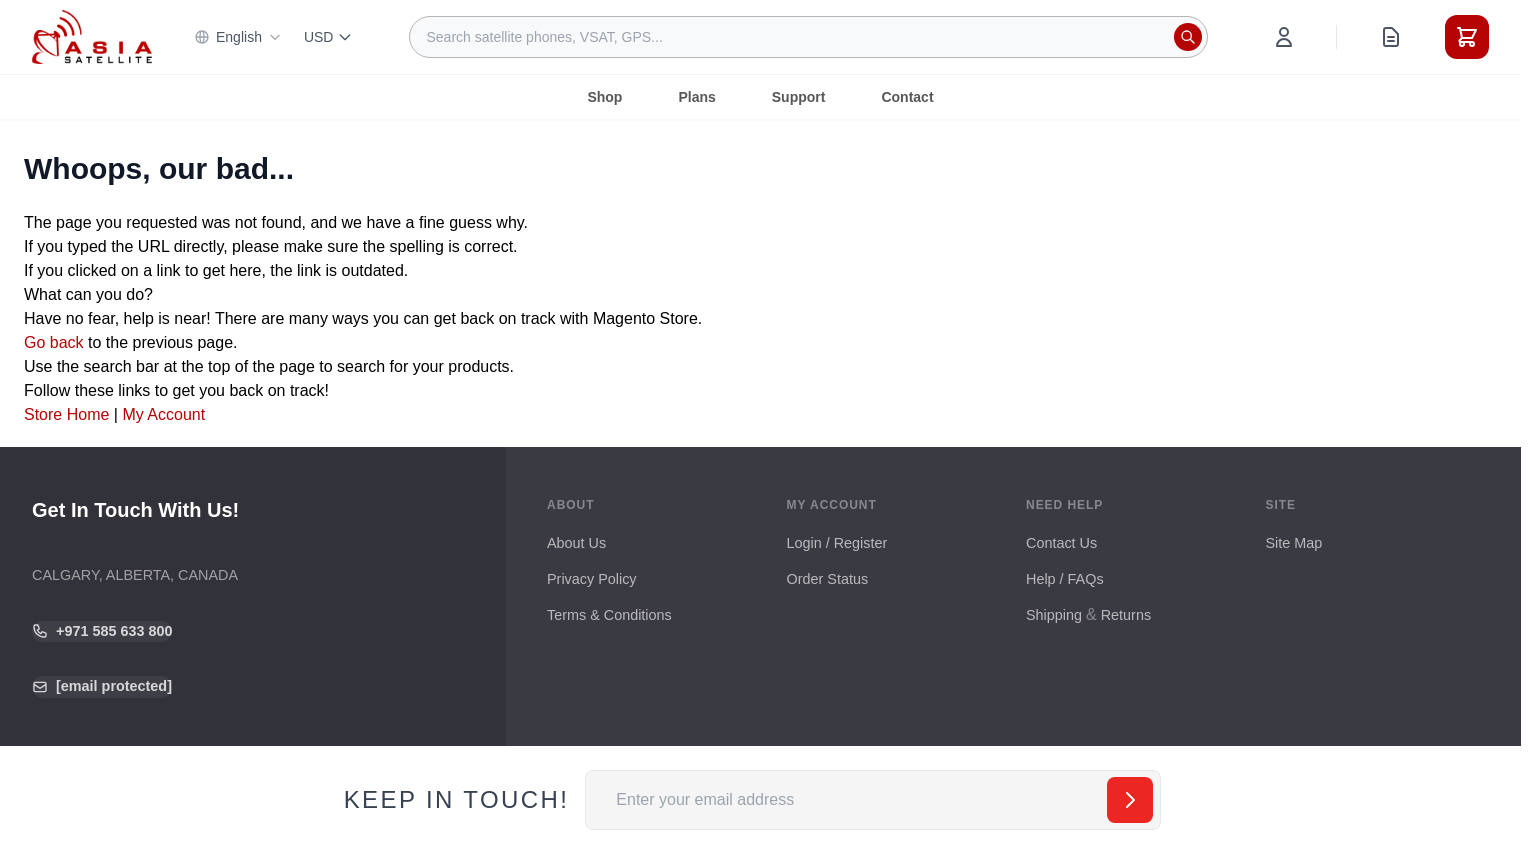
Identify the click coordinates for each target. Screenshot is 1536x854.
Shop (604, 97)
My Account (163, 414)
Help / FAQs (1065, 579)
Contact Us (1061, 543)
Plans (696, 97)
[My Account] (1284, 37)
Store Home (66, 414)
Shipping (1054, 615)
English (238, 37)
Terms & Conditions (609, 615)
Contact (907, 97)
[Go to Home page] (92, 36)
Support (799, 97)
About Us (576, 543)
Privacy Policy (592, 579)
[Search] (1188, 37)
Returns (1126, 615)
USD (329, 37)
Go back (54, 342)
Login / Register (837, 543)
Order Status (828, 579)
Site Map (1294, 543)
